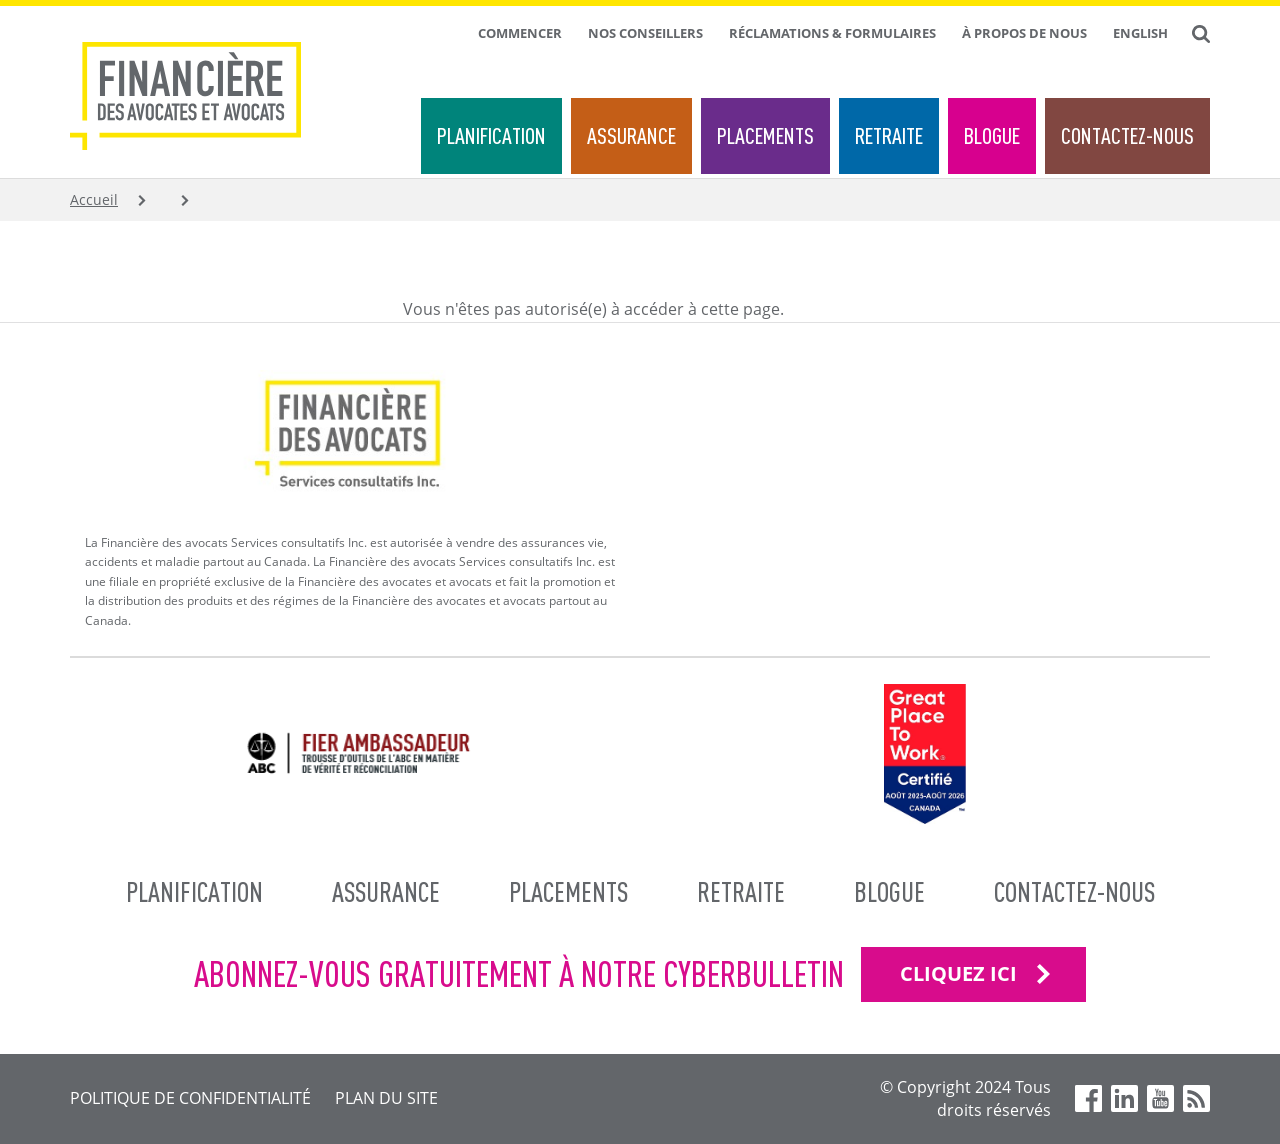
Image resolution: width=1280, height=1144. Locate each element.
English (1140, 33)
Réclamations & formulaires (832, 33)
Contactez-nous (1127, 135)
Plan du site (386, 1098)
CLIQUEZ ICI (958, 973)
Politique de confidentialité (190, 1098)
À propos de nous (1024, 33)
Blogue (992, 135)
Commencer (520, 33)
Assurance (631, 135)
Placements (765, 135)
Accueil (94, 199)
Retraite (889, 135)
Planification (491, 135)
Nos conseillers (645, 33)
